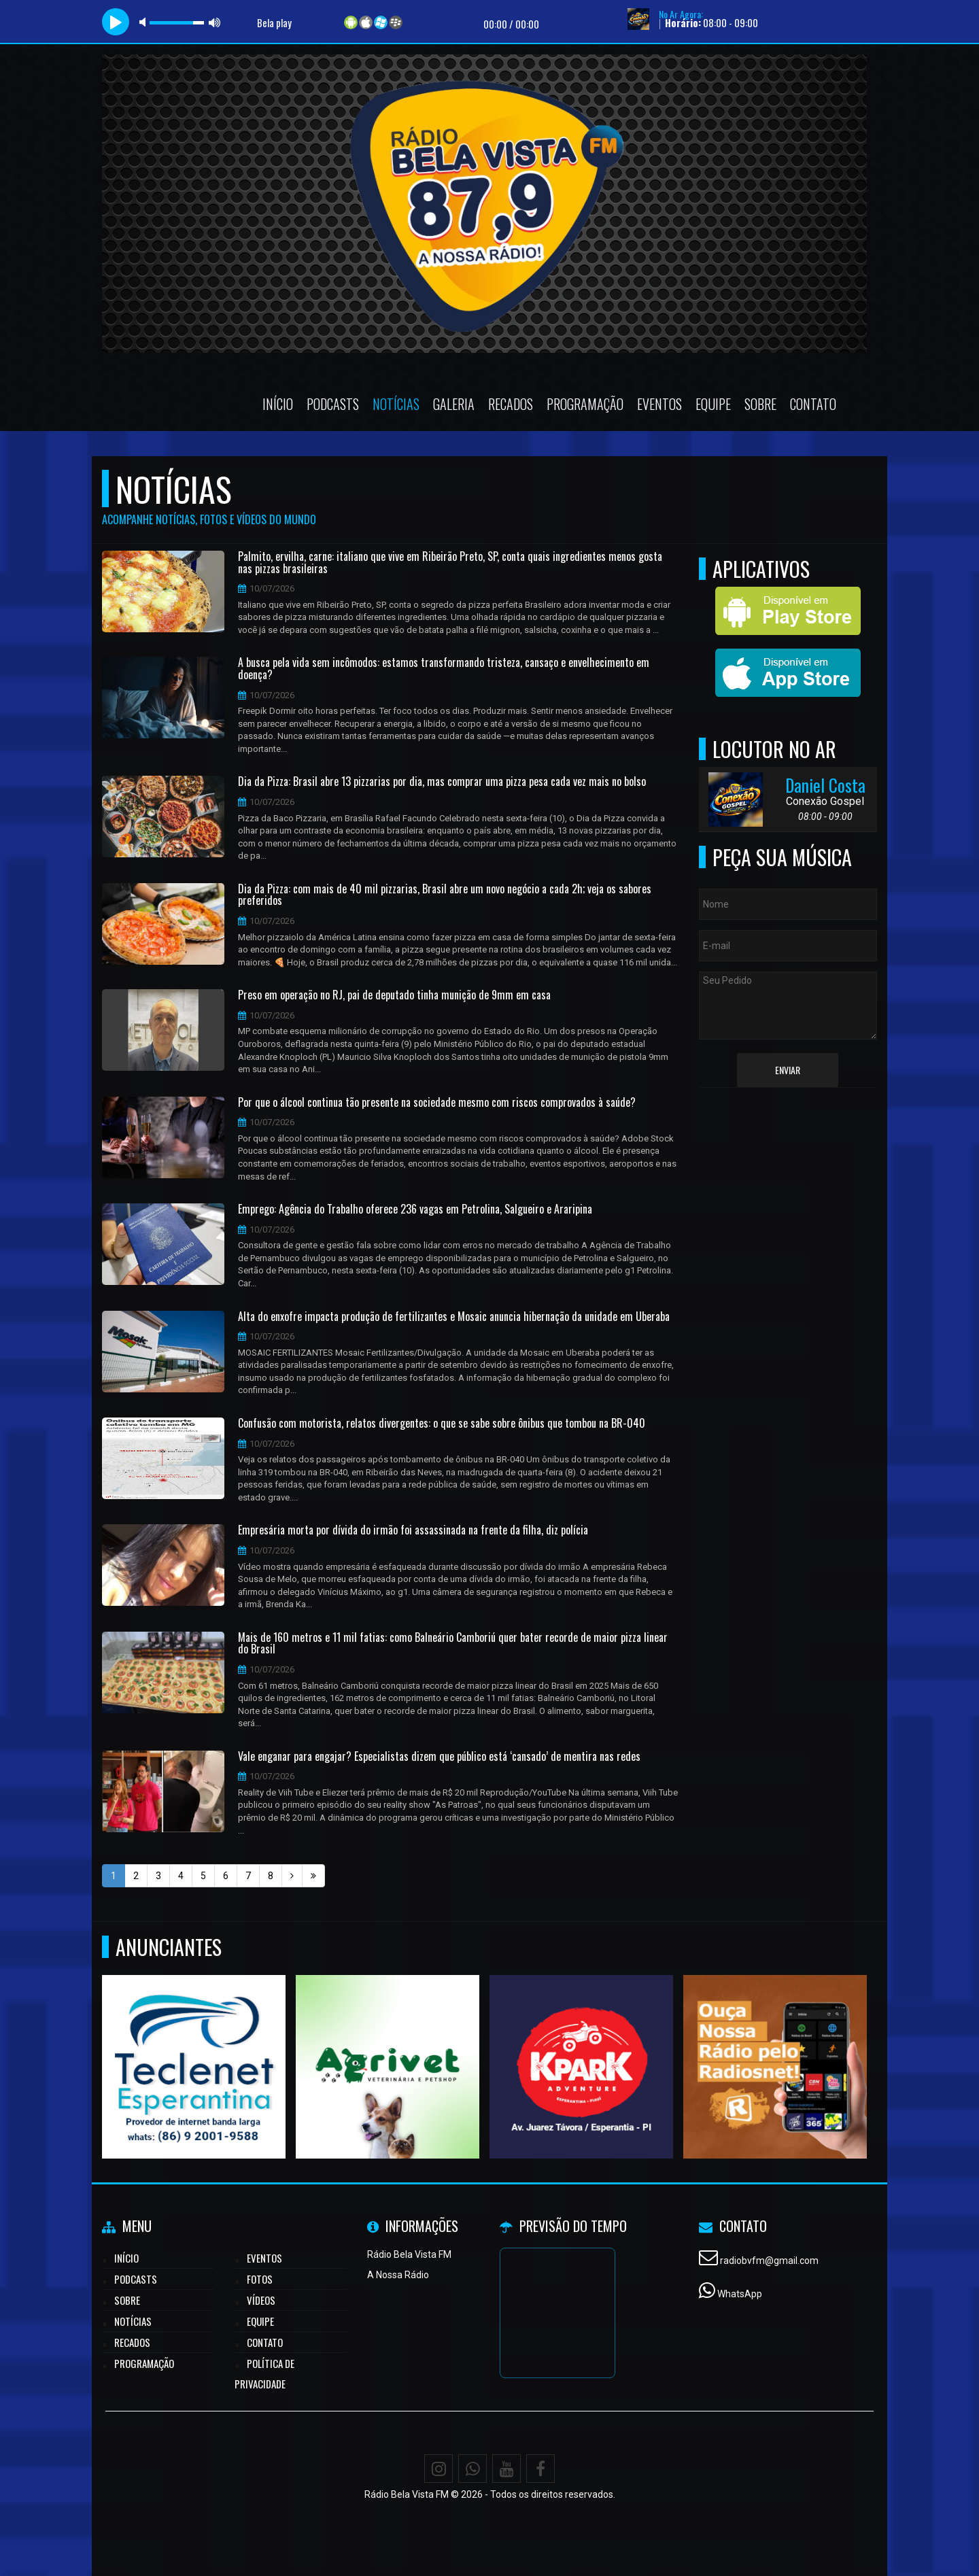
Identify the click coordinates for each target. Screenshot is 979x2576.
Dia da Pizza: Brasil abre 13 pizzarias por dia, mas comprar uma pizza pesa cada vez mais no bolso (442, 782)
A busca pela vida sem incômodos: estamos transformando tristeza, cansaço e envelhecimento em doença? (443, 669)
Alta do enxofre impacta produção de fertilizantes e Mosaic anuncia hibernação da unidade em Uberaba (454, 1317)
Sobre (760, 404)
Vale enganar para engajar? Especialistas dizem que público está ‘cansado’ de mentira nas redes (439, 1757)
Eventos (659, 404)
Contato (813, 404)
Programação (585, 404)
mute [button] (145, 22)
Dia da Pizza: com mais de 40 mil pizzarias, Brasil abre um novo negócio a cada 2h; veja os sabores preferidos (444, 895)
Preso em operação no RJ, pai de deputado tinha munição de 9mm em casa (394, 995)
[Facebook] (540, 2468)
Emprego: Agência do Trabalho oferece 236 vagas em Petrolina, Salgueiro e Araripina (415, 1209)
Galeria (454, 404)
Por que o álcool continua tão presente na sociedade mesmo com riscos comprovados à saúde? (437, 1103)
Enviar (787, 1070)
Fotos (260, 2278)
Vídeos (261, 2299)
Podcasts (333, 404)
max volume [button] (215, 22)
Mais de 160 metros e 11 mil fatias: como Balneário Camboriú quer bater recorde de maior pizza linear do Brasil (453, 1643)
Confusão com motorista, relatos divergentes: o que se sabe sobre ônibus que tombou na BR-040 (441, 1424)
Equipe (713, 404)
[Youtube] (506, 2468)
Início (277, 404)
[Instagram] (438, 2468)
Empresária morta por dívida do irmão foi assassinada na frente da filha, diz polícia (413, 1530)
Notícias (396, 404)
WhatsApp (739, 2293)
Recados (510, 404)
